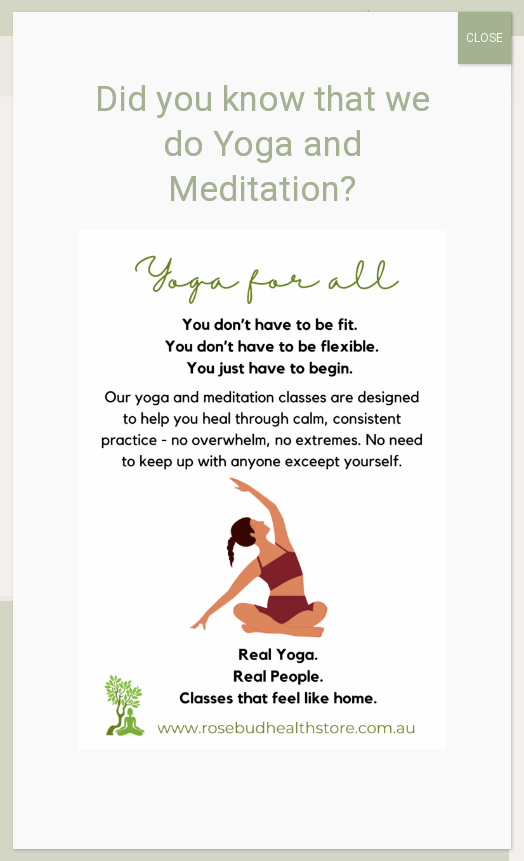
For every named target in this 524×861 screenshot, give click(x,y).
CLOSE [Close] (484, 38)
